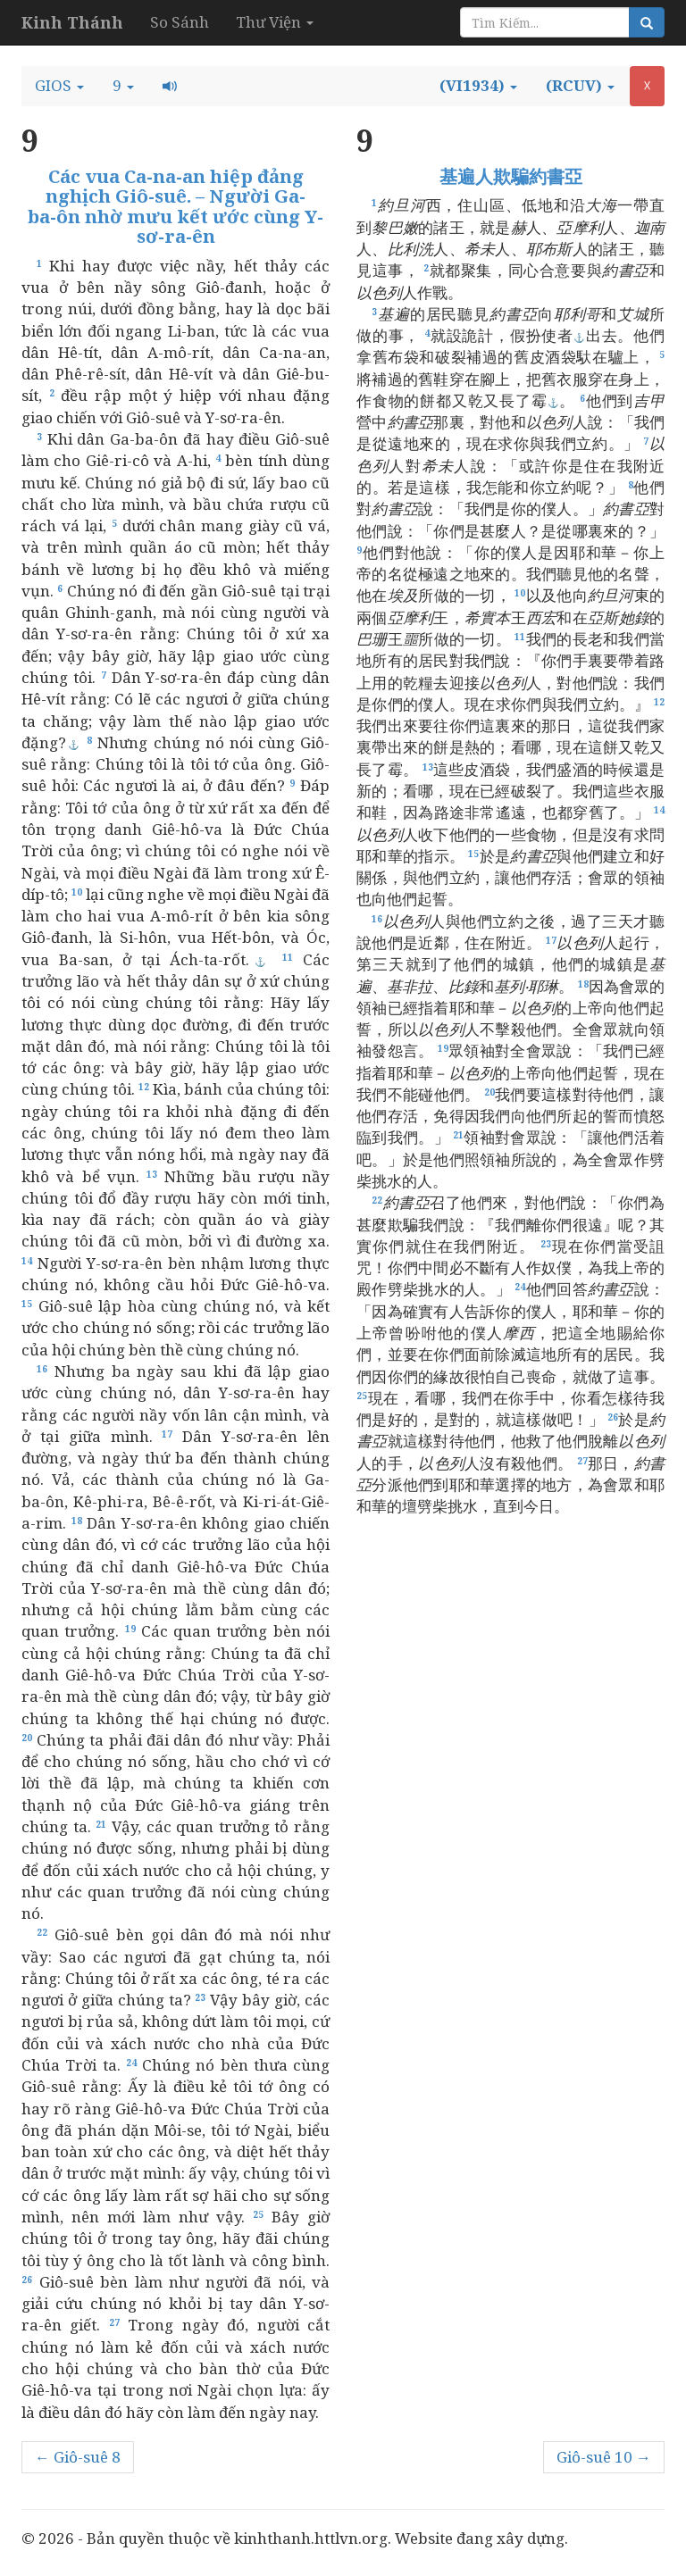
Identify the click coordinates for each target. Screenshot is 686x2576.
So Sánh (179, 22)
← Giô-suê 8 (78, 2457)
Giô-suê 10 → (603, 2457)
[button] (59, 85)
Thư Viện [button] (275, 22)
